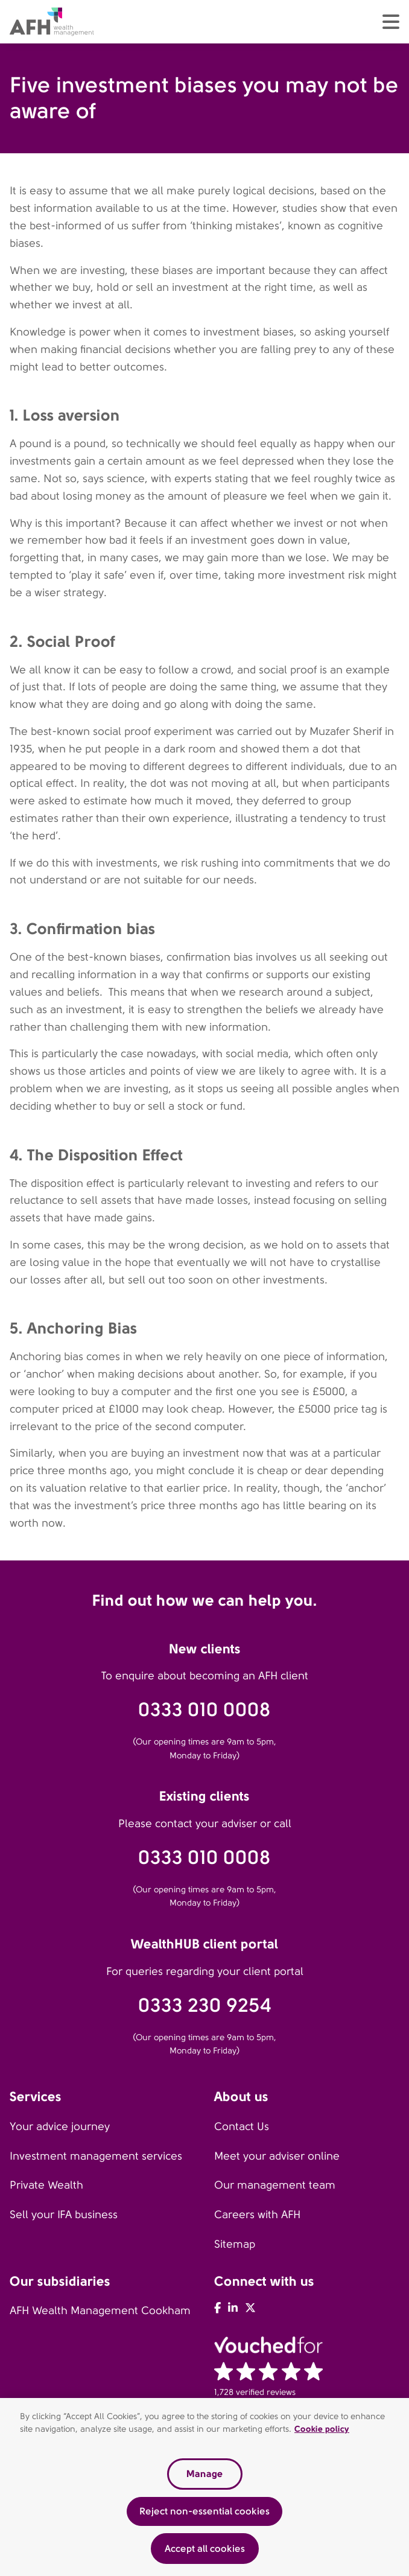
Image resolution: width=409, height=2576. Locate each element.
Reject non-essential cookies (204, 2513)
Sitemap (234, 2244)
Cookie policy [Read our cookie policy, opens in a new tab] (321, 2432)
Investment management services (96, 2156)
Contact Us (241, 2126)
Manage (204, 2476)
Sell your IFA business (64, 2215)
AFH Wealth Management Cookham (100, 2310)
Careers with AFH (257, 2215)
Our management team (274, 2185)
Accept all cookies (205, 2551)
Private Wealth (46, 2185)
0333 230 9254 (204, 2005)
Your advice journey (60, 2126)
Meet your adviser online (277, 2156)
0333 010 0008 (204, 1710)
